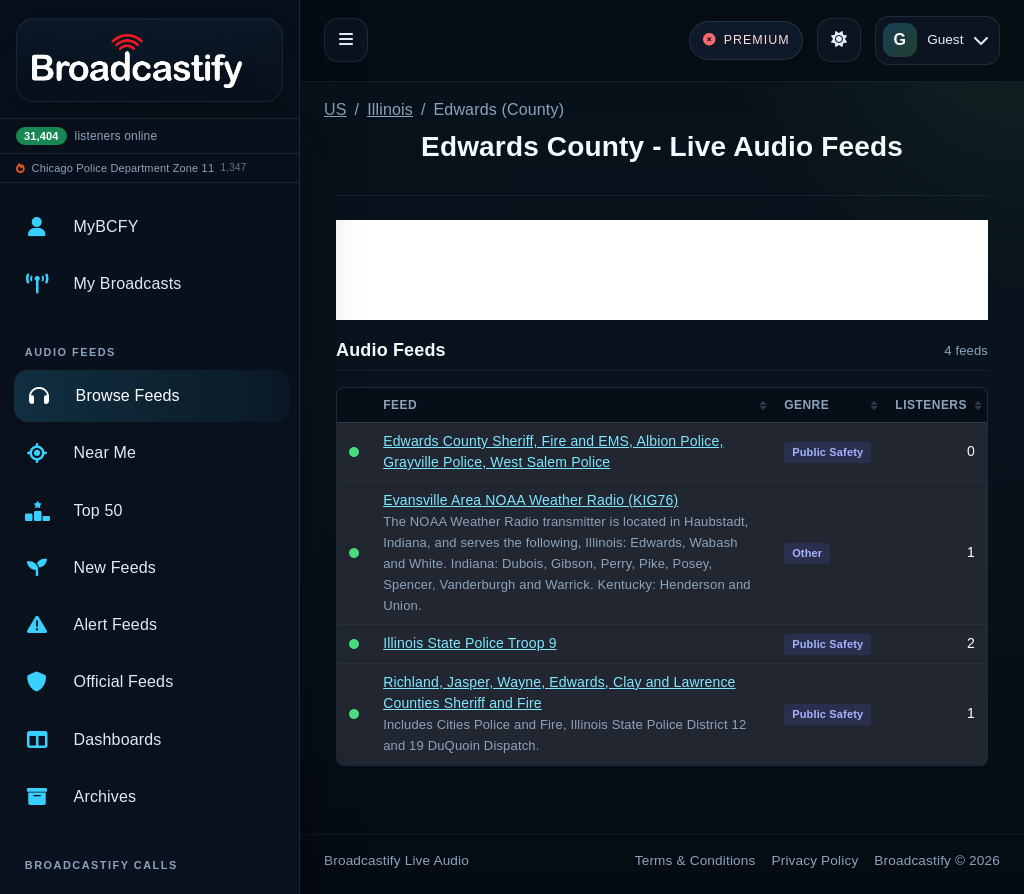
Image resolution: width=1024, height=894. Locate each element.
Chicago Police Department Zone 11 (123, 168)
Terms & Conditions (695, 860)
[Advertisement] (662, 270)
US (335, 109)
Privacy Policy (815, 860)
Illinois (390, 109)
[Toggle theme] (839, 40)
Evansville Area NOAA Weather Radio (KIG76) (530, 500)
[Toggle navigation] (346, 40)
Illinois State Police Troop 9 (470, 643)
